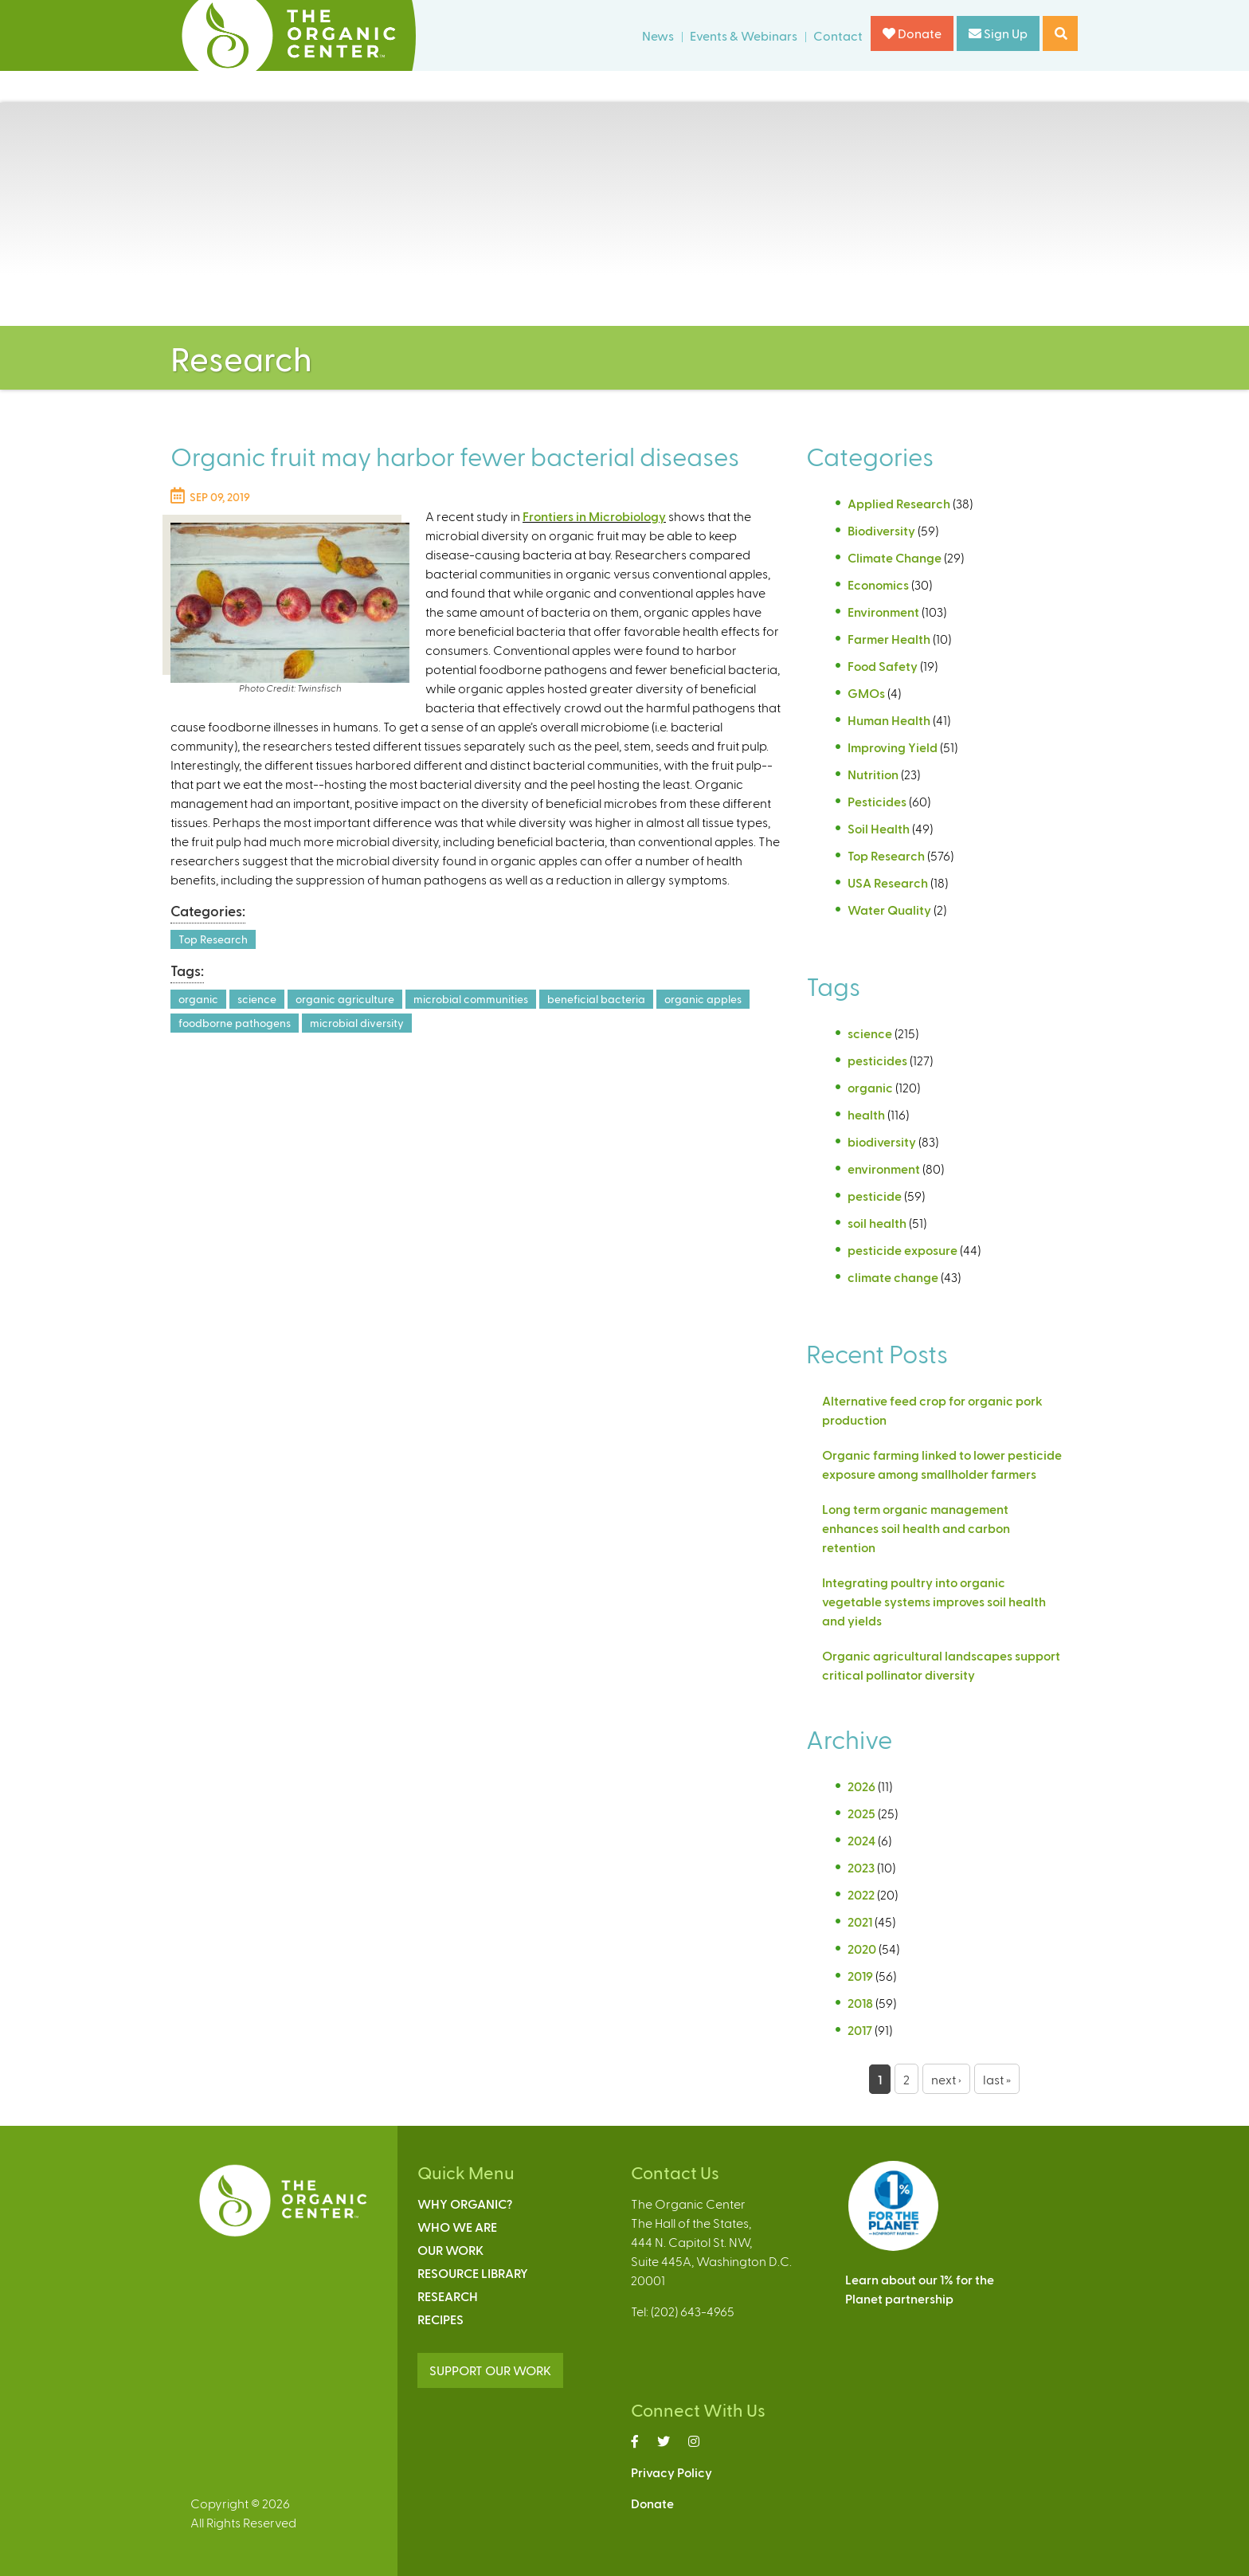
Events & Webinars (743, 35)
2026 (861, 1786)
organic (198, 999)
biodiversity (882, 1141)
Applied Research (899, 503)
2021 (860, 1921)
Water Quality (889, 909)
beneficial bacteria (596, 999)
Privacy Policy (671, 2472)
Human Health (889, 719)
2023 (861, 1867)
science (256, 999)
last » (997, 2079)
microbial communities (470, 999)
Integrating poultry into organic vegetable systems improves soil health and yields (934, 1601)
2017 (860, 2029)
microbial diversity (357, 1022)
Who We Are (457, 2226)
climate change (893, 1276)
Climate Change (895, 557)
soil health (877, 1222)
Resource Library (472, 2272)
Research (447, 2296)
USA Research (888, 882)
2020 (862, 1948)
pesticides (877, 1060)
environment (884, 1168)
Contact (838, 35)
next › (946, 2079)
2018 (860, 2002)
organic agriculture (345, 999)
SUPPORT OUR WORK (490, 2370)
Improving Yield (893, 747)
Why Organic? (464, 2203)
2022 (861, 1894)
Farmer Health (889, 638)
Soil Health (879, 828)
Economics (878, 584)
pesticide (875, 1195)
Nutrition (873, 774)
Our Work (450, 2249)
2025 (861, 1813)
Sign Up (998, 33)
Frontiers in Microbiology (594, 515)
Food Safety (883, 665)
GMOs (866, 692)
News (658, 35)
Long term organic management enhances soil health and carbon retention (916, 1528)
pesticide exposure (902, 1249)
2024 (861, 1840)
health (866, 1114)
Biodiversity (881, 530)
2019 (860, 1975)
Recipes (440, 2319)
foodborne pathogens (234, 1022)
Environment (883, 611)
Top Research (213, 939)
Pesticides (877, 801)
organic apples (703, 999)
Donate (912, 33)
